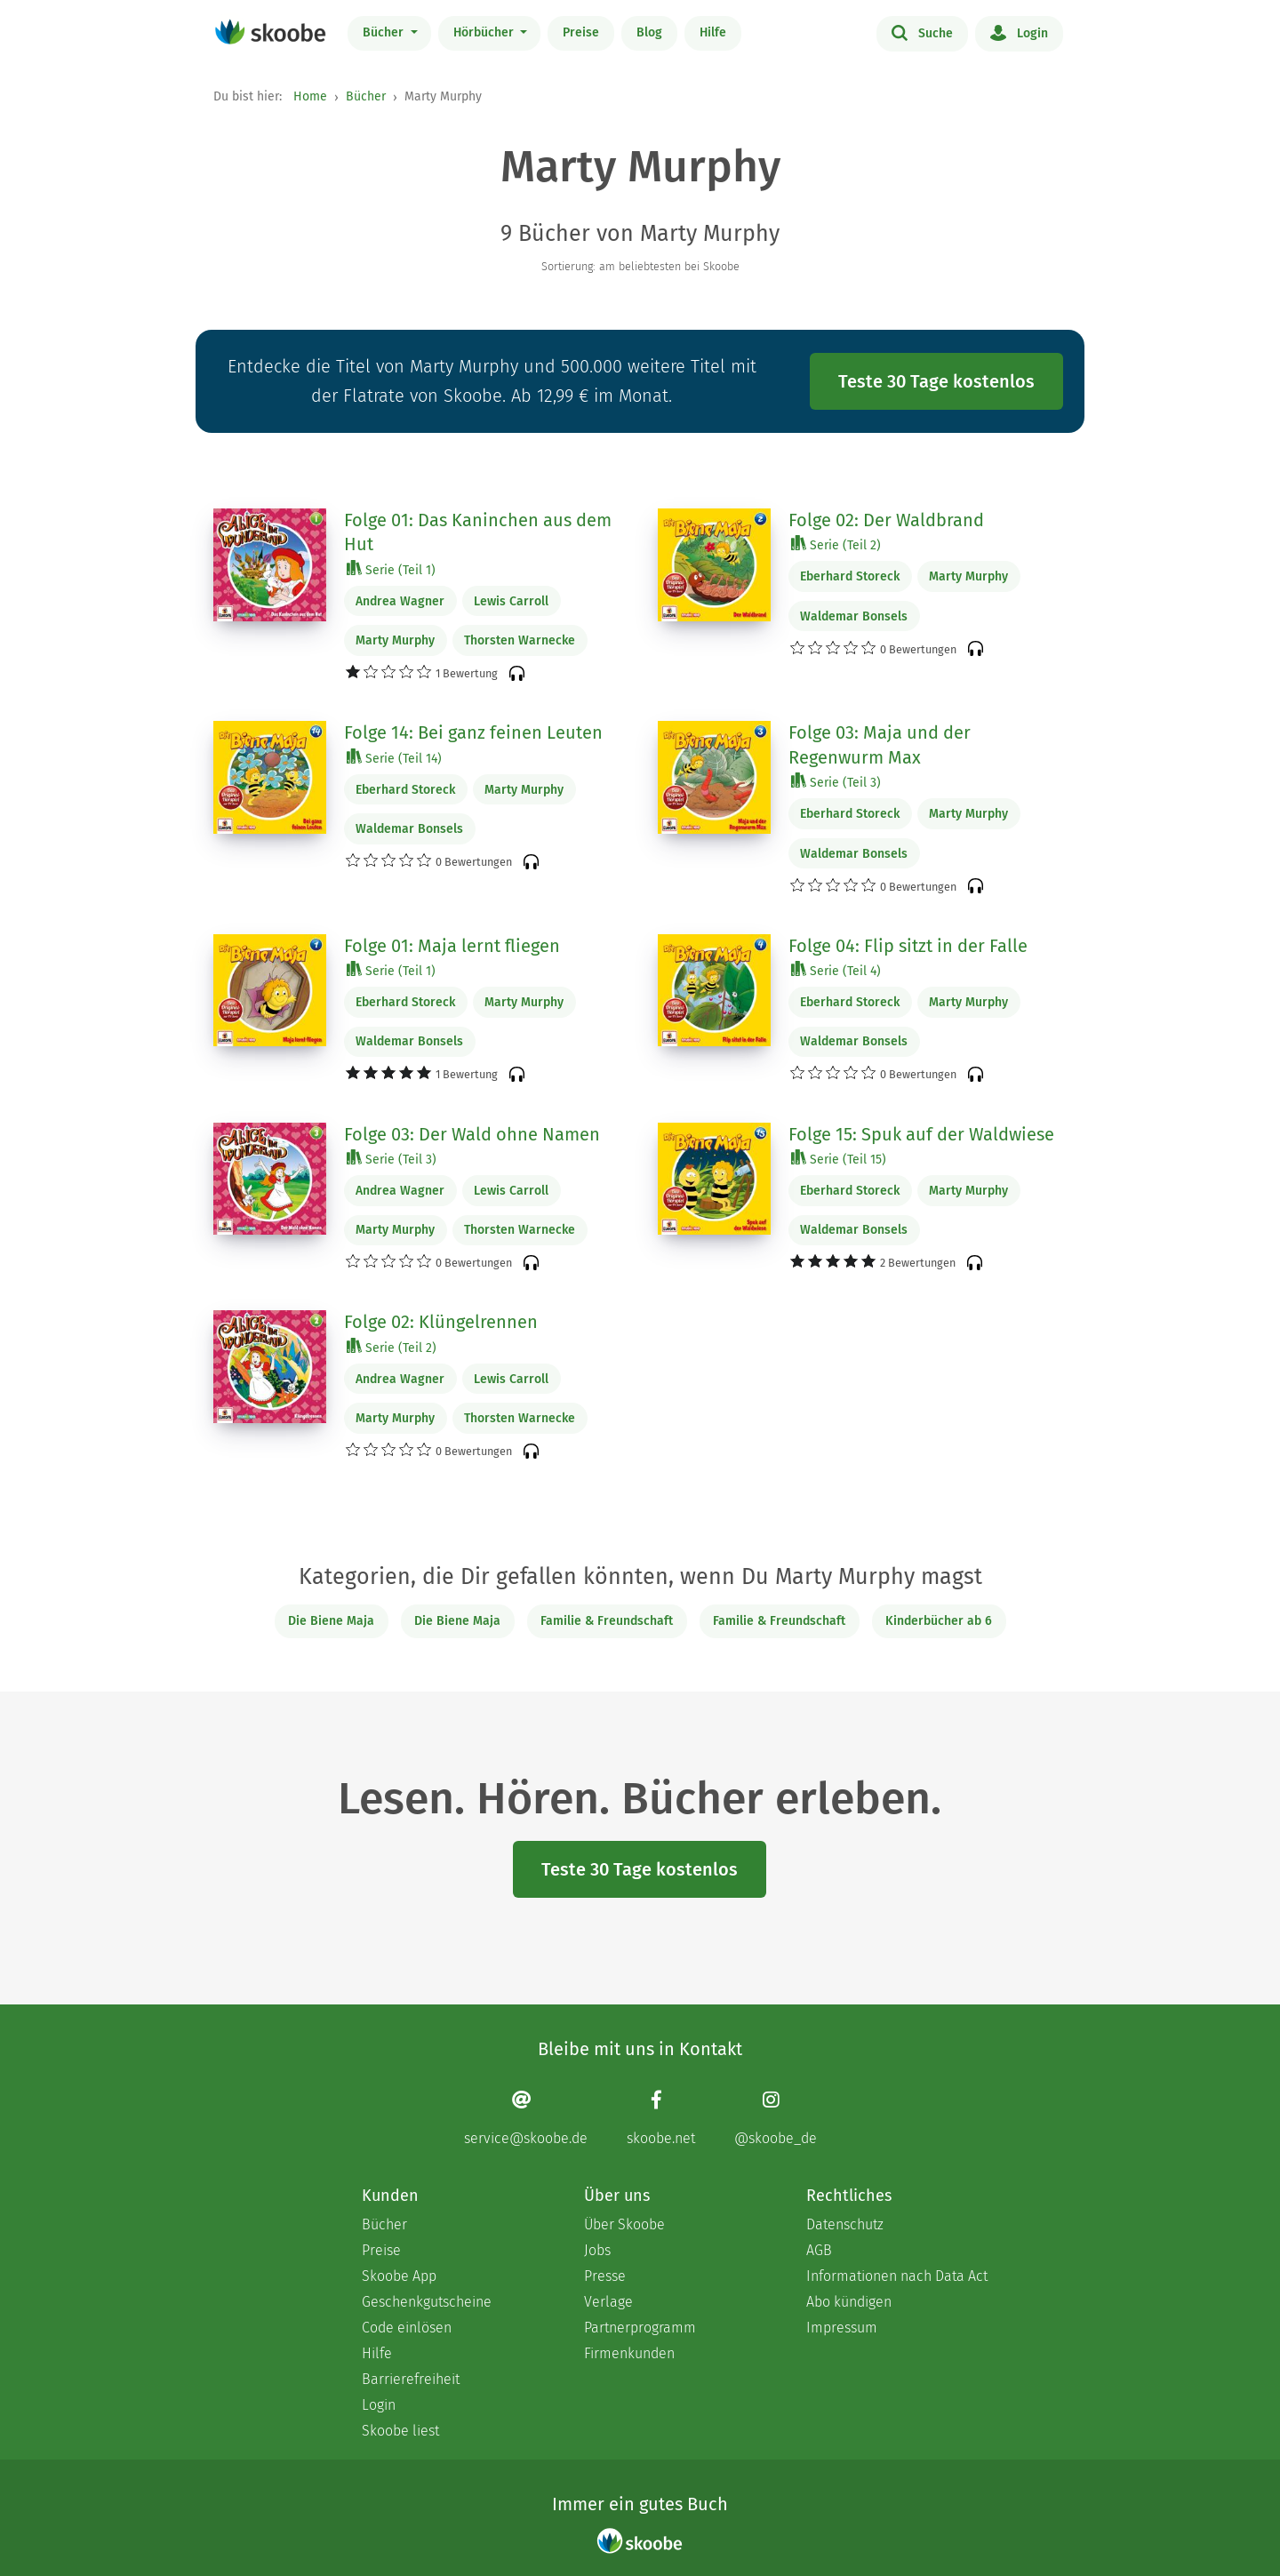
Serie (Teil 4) (836, 970)
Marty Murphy (395, 640)
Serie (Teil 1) (391, 569)
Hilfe (713, 32)
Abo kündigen (849, 2301)
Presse (605, 2276)
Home (310, 96)
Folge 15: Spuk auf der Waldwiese (921, 1134)
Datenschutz (845, 2224)
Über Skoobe (624, 2224)
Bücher (385, 32)
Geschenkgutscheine (427, 2301)
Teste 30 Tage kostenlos (936, 381)
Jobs (597, 2250)
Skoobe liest (400, 2430)
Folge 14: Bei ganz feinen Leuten (473, 732)
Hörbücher (485, 32)
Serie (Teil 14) (394, 757)
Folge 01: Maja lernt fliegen (452, 945)
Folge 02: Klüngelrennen (441, 1321)
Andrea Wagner (400, 601)
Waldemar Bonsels (854, 616)
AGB (819, 2250)
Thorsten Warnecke (519, 640)
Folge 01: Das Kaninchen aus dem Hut (478, 532)
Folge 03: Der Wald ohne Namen (472, 1134)
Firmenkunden (629, 2353)
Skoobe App (399, 2276)
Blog (649, 32)
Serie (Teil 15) (838, 1158)
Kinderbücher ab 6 (938, 1620)
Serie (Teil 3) (836, 781)
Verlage (608, 2301)
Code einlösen (407, 2327)
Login (1019, 32)
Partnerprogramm (640, 2327)
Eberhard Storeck (850, 576)
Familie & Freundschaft (606, 1620)
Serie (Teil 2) (836, 544)
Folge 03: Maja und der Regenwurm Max (879, 745)
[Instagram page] (775, 2117)
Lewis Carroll (511, 601)
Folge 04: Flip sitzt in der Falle (908, 945)
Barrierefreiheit (411, 2379)
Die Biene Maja (331, 1620)
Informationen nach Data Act (897, 2276)
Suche (922, 32)
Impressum (841, 2327)
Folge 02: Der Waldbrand (886, 520)
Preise (581, 32)
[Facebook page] (661, 2117)
